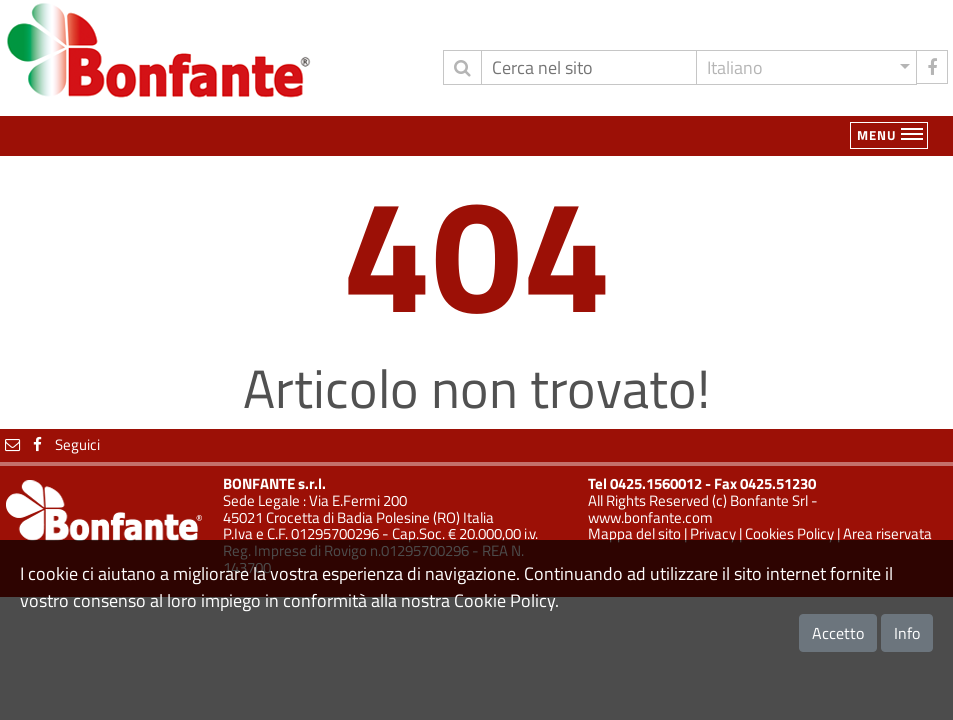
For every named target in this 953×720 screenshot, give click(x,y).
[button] (807, 67)
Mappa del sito (634, 533)
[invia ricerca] (462, 67)
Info (907, 633)
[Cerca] (589, 67)
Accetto (838, 633)
